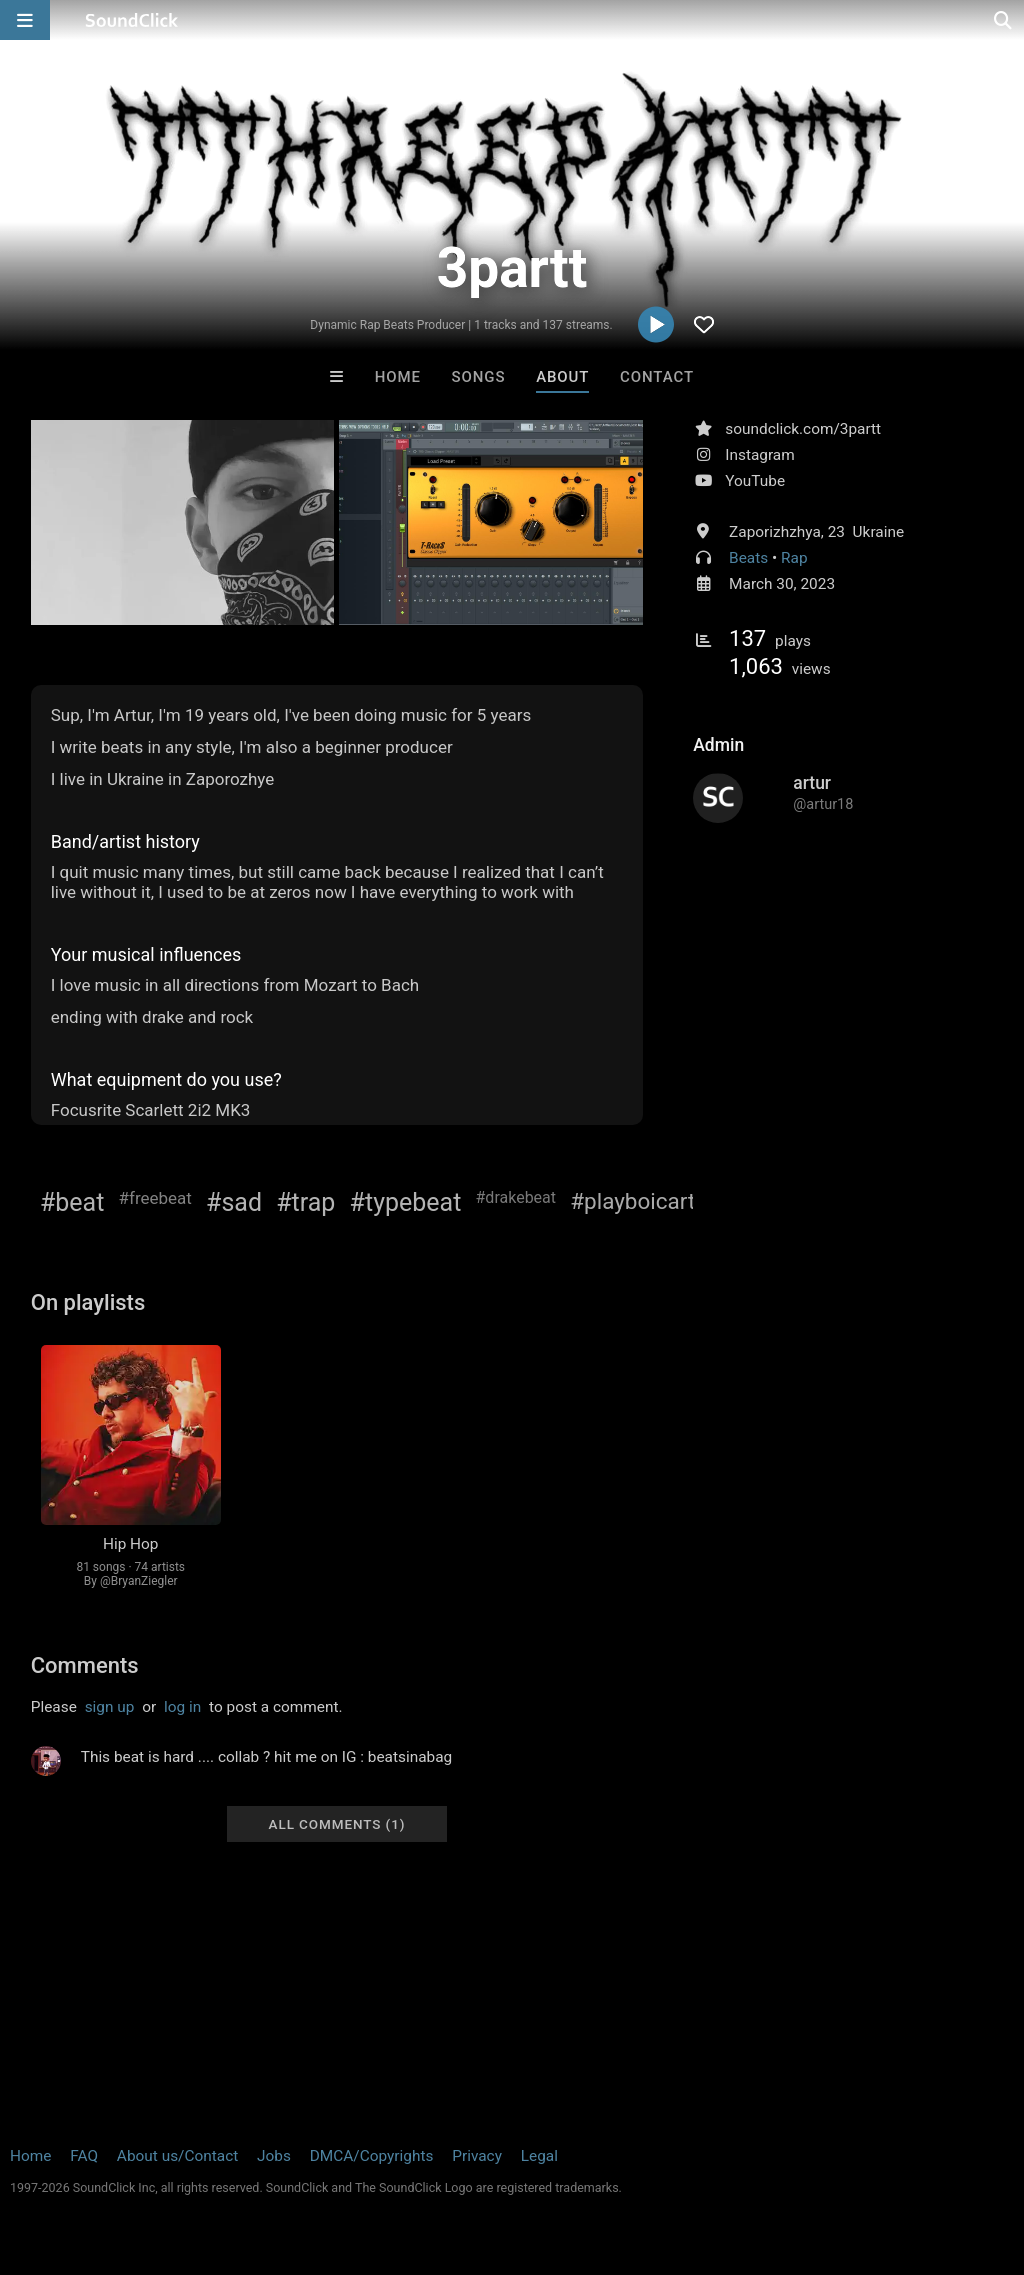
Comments (85, 1665)
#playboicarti (635, 1201)
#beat (72, 1202)
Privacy (477, 2156)
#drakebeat (516, 1197)
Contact (657, 377)
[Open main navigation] (25, 20)
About (562, 377)
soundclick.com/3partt (803, 429)
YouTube (755, 481)
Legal (539, 2156)
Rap (794, 558)
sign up (110, 1707)
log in (182, 1707)
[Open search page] (1004, 20)
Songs (479, 377)
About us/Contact (177, 2156)
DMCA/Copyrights (372, 2156)
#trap (305, 1202)
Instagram (759, 455)
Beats (748, 558)
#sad (234, 1202)
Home (398, 377)
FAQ (84, 2156)
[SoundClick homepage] (132, 20)
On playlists (88, 1302)
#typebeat (406, 1202)
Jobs (274, 2156)
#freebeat (155, 1198)
